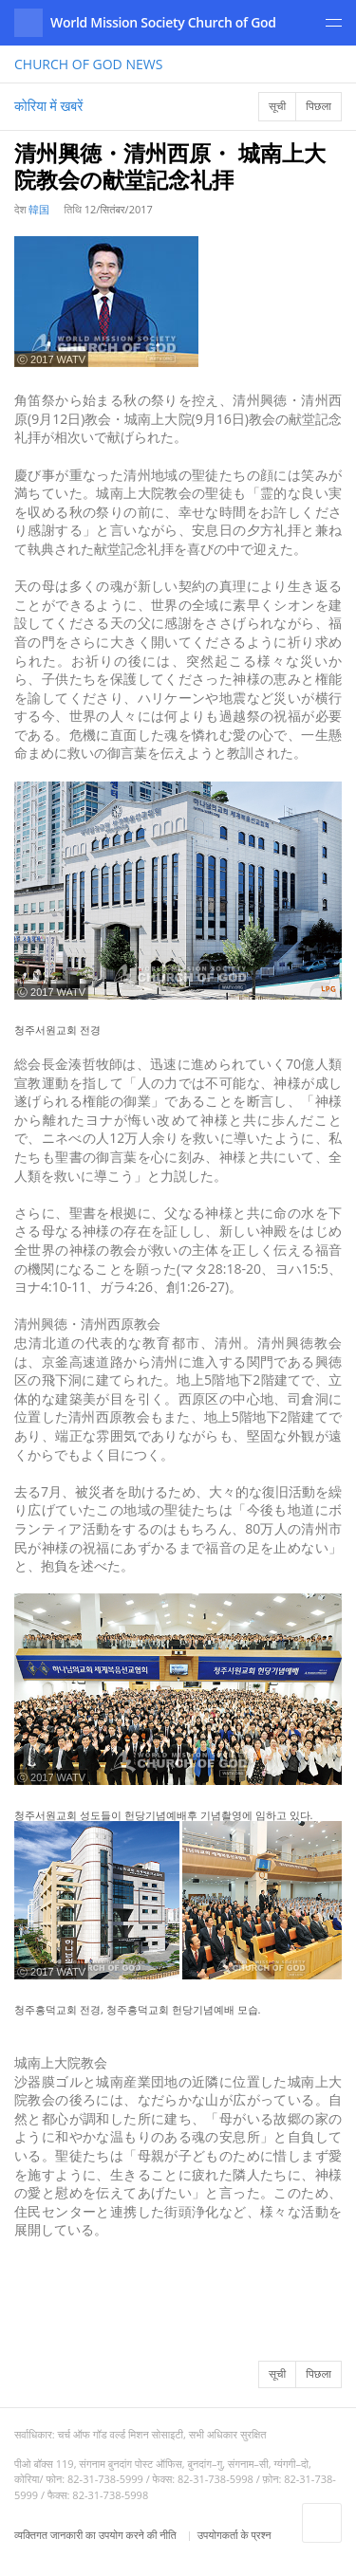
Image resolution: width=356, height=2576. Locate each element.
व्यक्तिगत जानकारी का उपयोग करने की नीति (96, 2535)
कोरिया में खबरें (48, 106)
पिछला (318, 106)
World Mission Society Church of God (163, 22)
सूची (277, 106)
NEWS (88, 64)
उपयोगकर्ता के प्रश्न (234, 2535)
